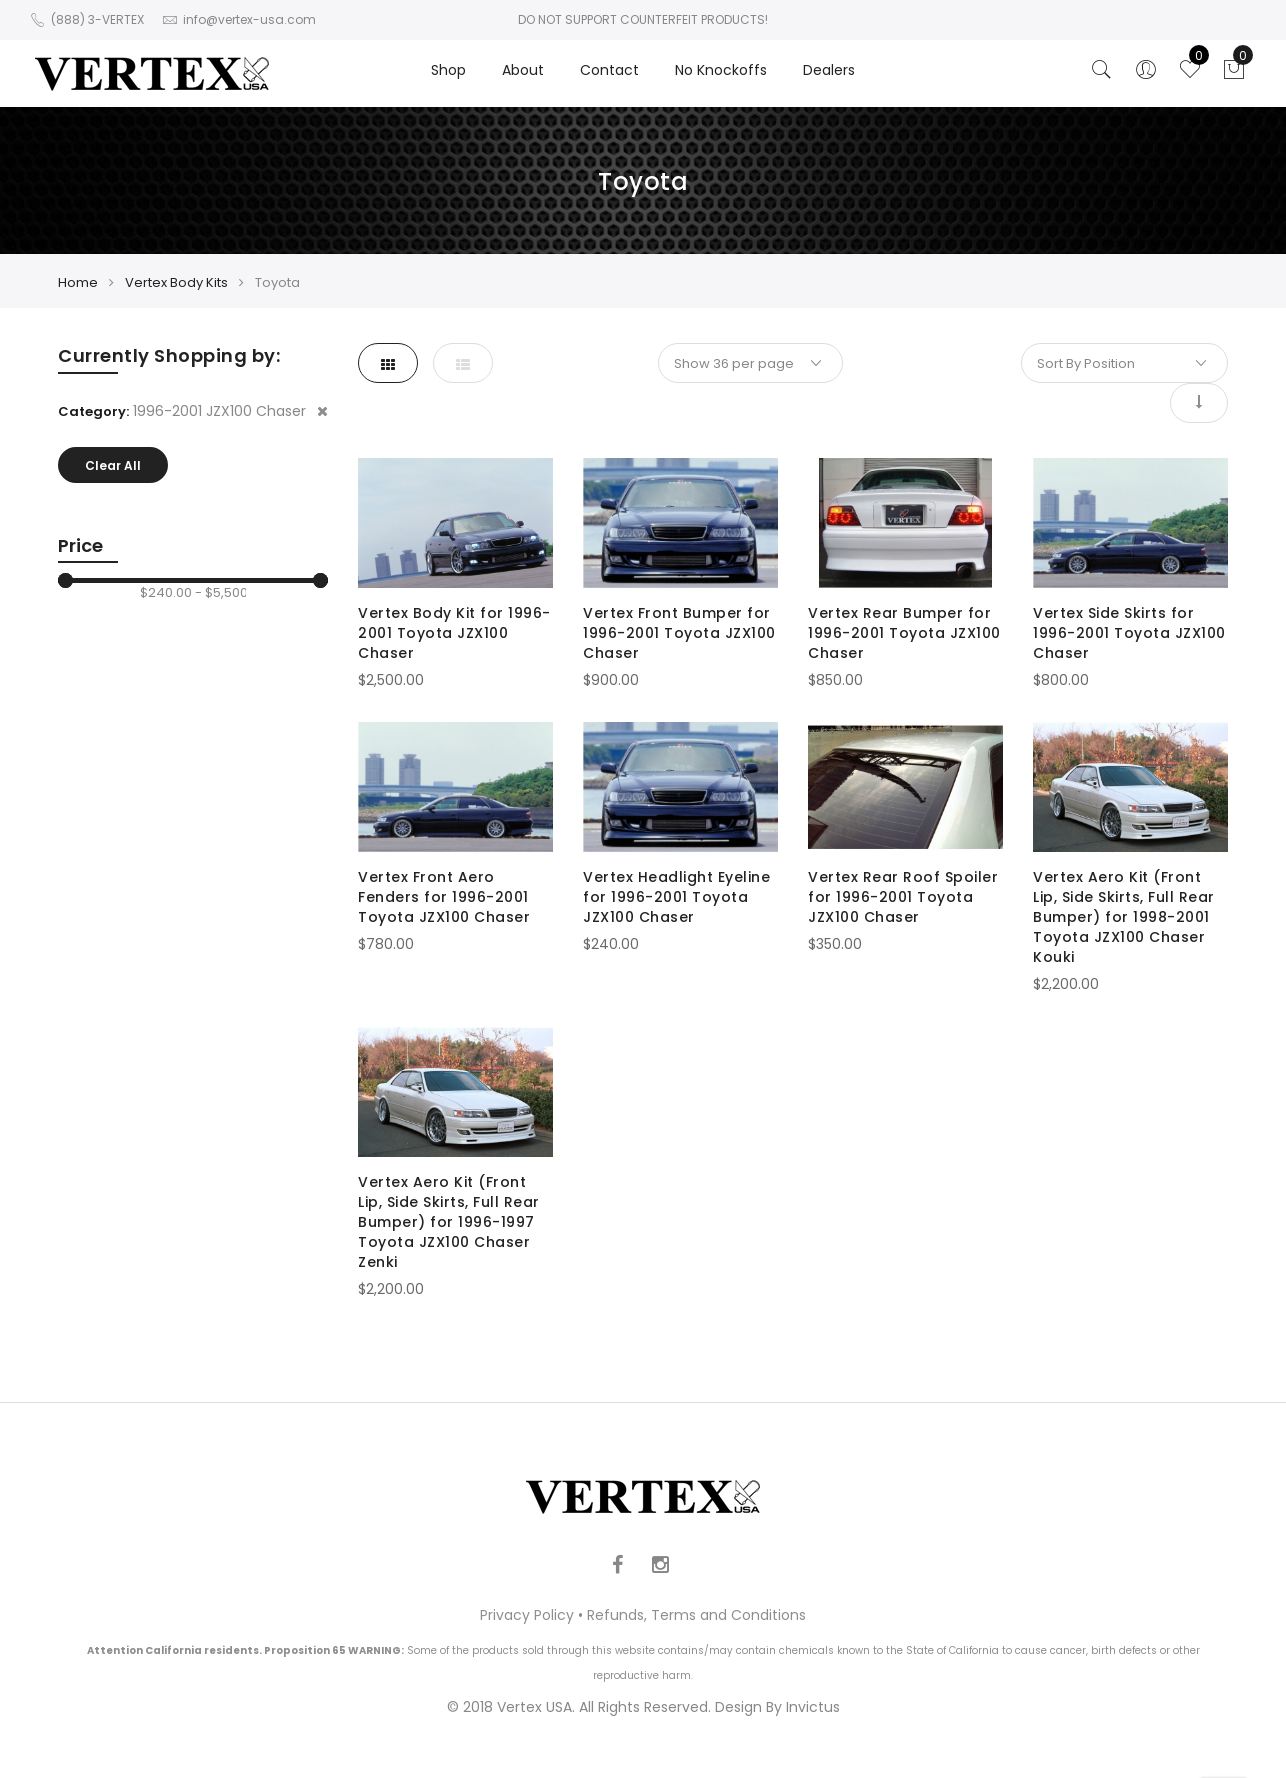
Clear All (113, 465)
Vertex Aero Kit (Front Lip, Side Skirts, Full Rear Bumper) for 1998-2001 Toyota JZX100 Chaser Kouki (1124, 917)
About (523, 70)
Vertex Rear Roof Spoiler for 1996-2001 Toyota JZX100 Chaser (903, 897)
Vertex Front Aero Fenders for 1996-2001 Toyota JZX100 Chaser (444, 897)
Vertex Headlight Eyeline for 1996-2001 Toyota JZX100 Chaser (676, 897)
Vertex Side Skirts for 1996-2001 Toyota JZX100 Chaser (1129, 633)
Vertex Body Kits (176, 282)
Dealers (829, 70)
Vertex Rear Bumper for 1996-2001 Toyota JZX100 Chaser (904, 633)
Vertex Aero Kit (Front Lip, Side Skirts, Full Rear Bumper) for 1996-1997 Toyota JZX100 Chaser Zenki (449, 1222)
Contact (609, 70)
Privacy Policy (527, 1615)
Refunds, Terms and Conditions (696, 1615)
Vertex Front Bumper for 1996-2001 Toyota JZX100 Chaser (679, 633)
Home (78, 282)
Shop (448, 70)
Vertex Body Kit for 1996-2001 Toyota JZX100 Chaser (454, 633)
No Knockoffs (721, 70)
